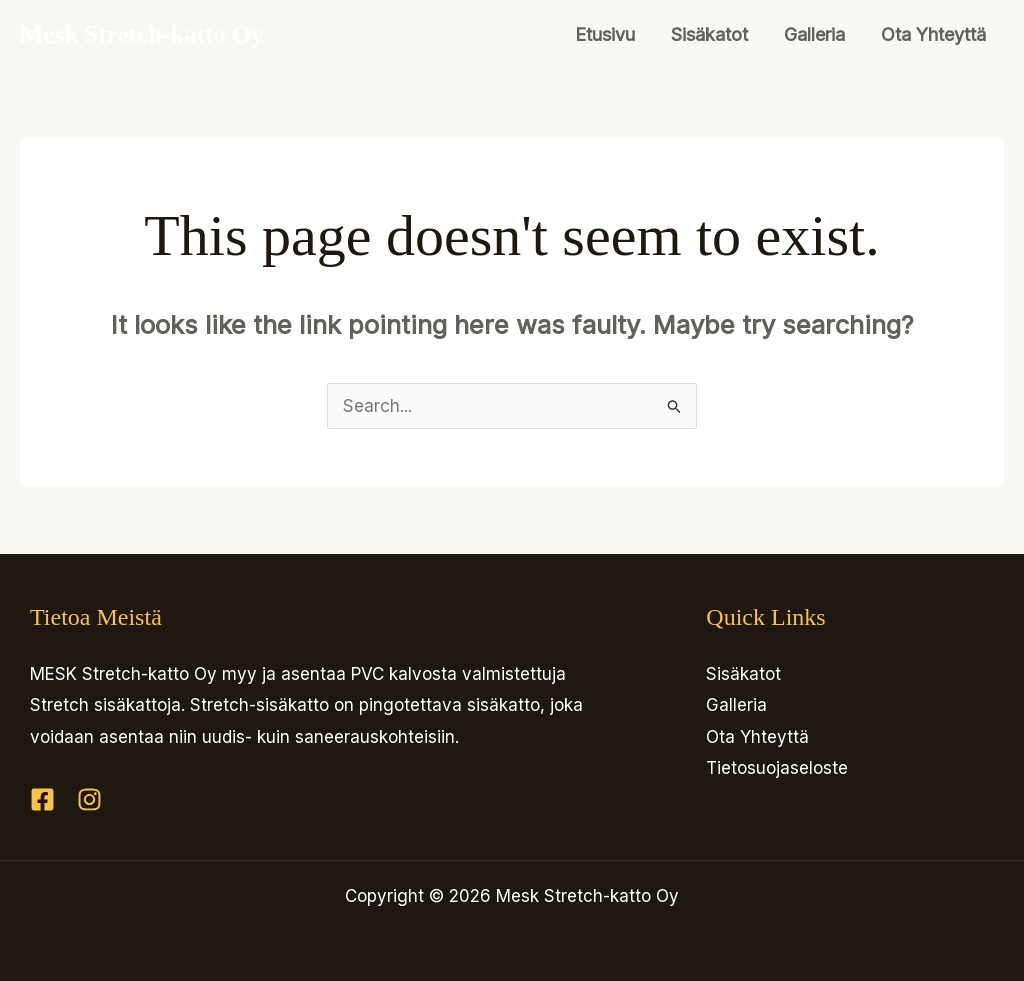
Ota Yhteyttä (933, 34)
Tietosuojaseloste (777, 768)
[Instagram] (89, 799)
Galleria (814, 34)
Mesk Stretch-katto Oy (142, 34)
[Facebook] (42, 799)
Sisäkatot (709, 34)
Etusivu (605, 34)
